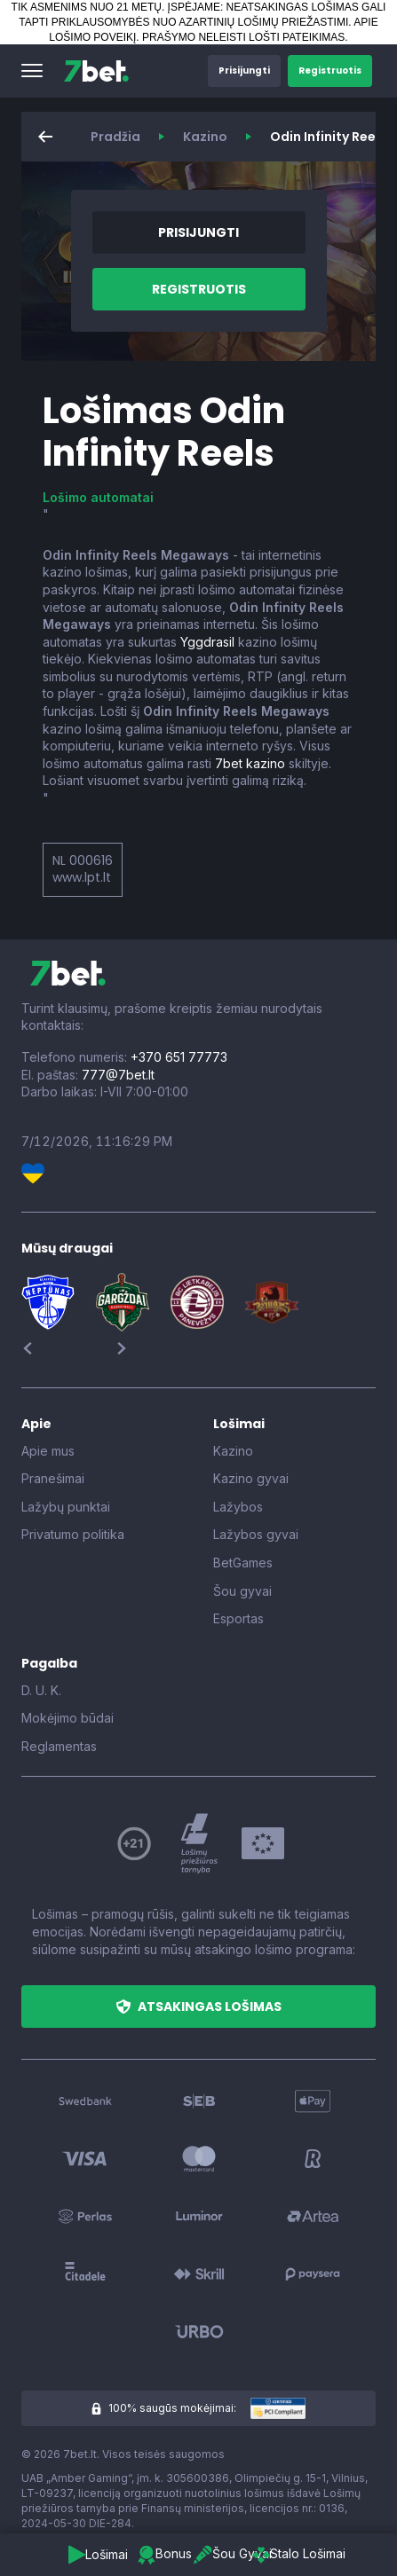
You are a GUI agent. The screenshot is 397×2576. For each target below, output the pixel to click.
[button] (32, 71)
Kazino (205, 136)
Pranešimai (52, 1478)
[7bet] (96, 71)
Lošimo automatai (98, 497)
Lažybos (238, 1506)
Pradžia (115, 136)
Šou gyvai (242, 1590)
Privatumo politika (72, 1534)
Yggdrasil (207, 641)
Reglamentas (59, 1746)
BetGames (243, 1562)
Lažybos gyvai (255, 1534)
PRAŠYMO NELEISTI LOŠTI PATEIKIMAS (243, 37)
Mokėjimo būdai (67, 1717)
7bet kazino (250, 763)
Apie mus (48, 1450)
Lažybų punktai (65, 1506)
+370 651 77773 (179, 1056)
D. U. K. (41, 1690)
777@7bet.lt (118, 1074)
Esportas (238, 1618)
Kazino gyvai (251, 1478)
